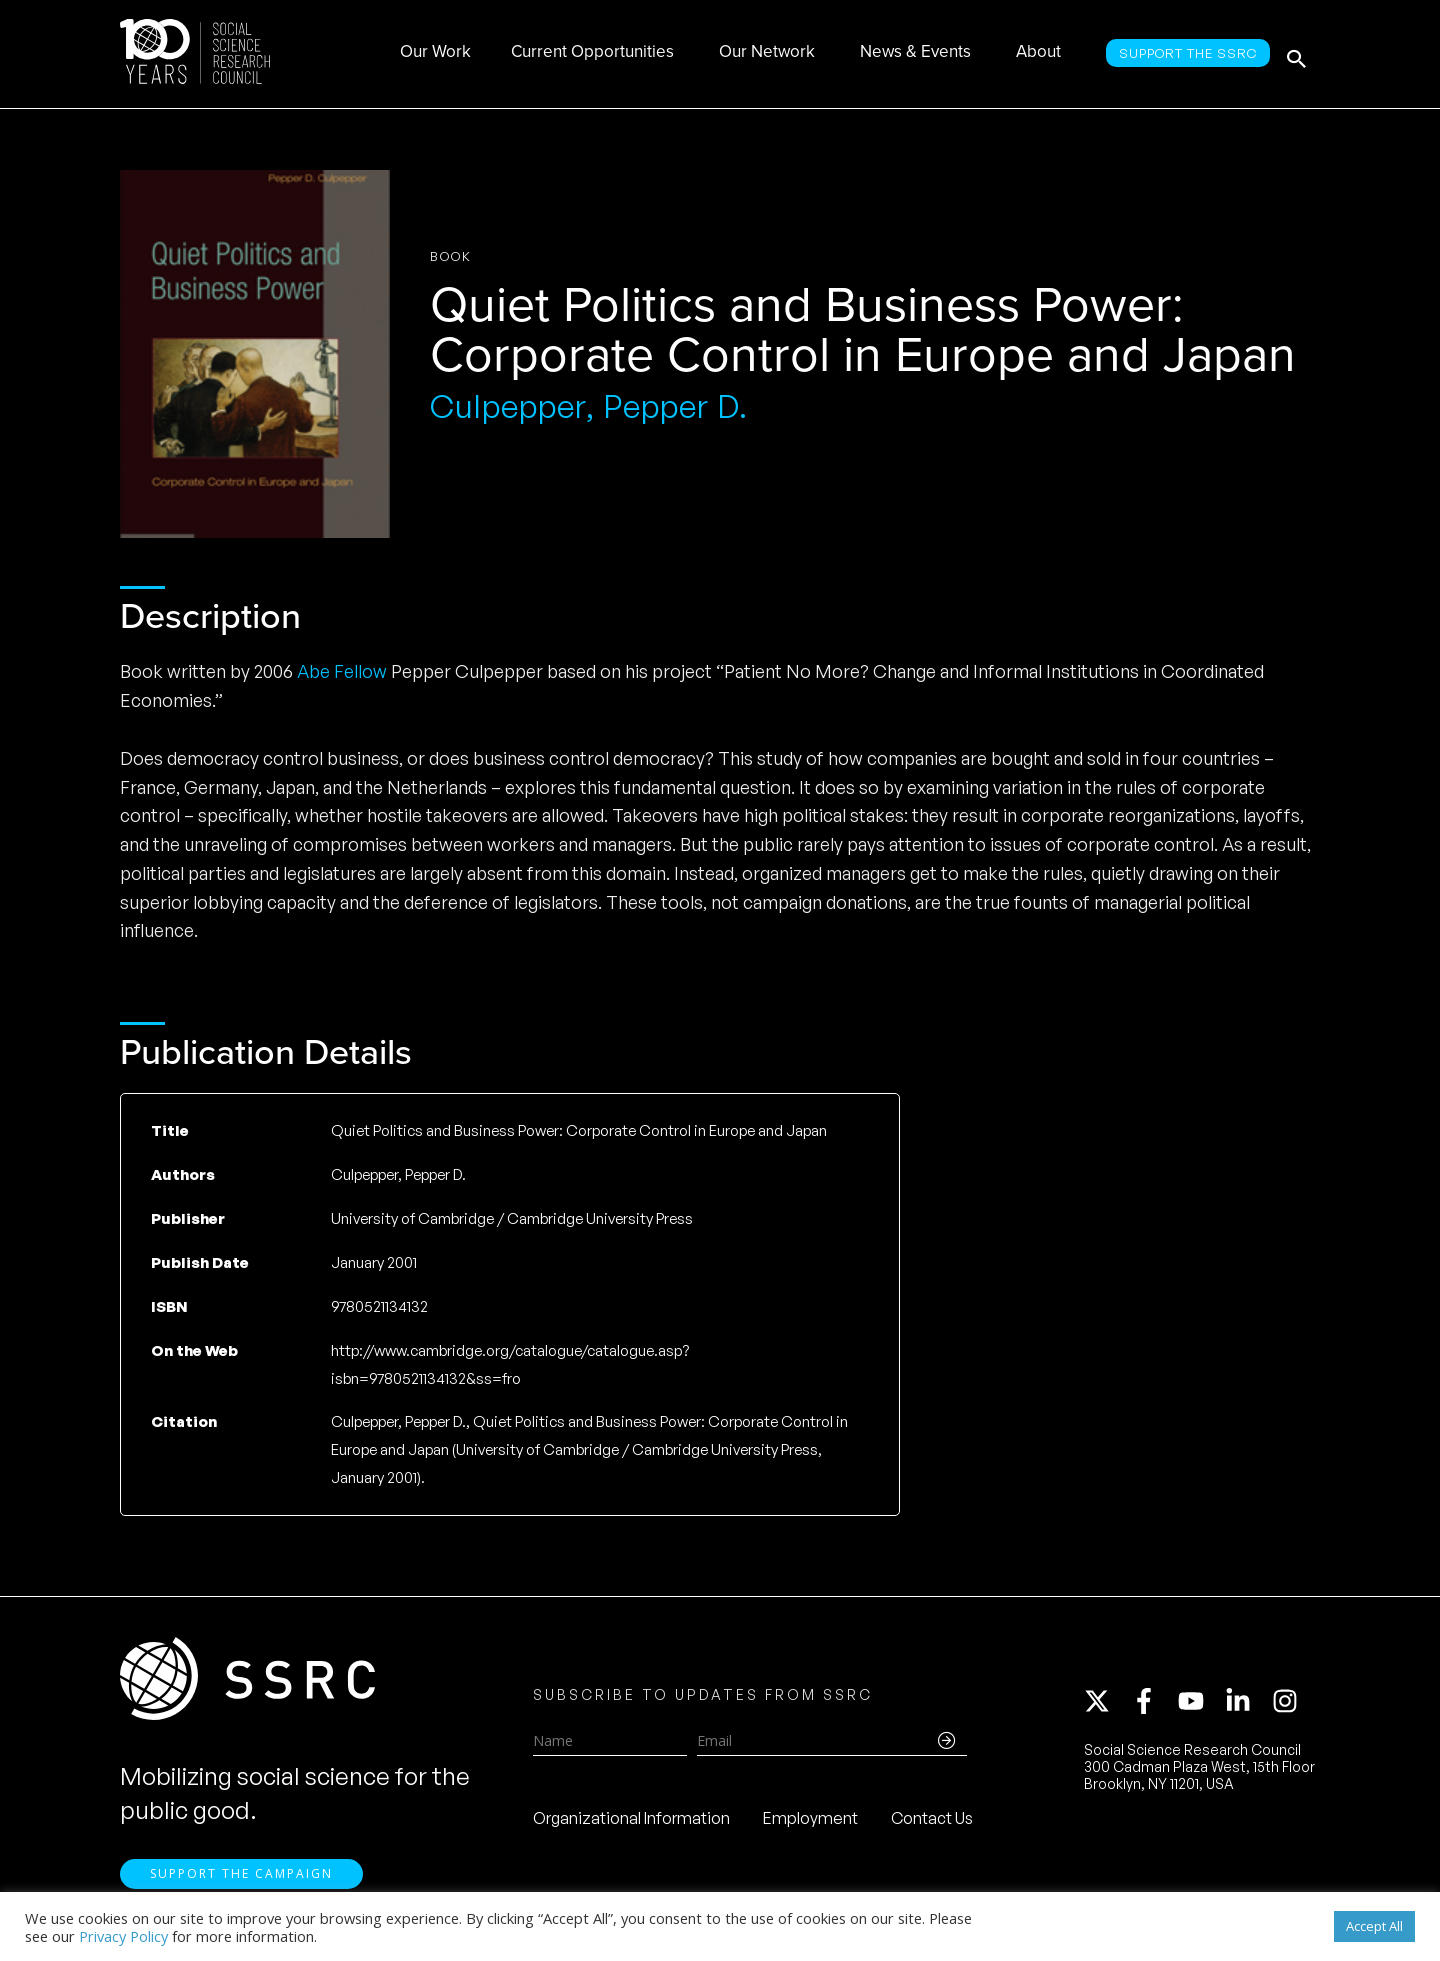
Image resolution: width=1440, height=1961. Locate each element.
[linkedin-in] (1247, 1705)
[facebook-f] (1153, 1705)
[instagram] (1289, 1705)
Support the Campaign (241, 1881)
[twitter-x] (1106, 1705)
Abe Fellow (342, 671)
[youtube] (1200, 1705)
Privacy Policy (123, 1936)
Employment (810, 1822)
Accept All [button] (1374, 1926)
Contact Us (932, 1822)
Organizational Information (631, 1822)
